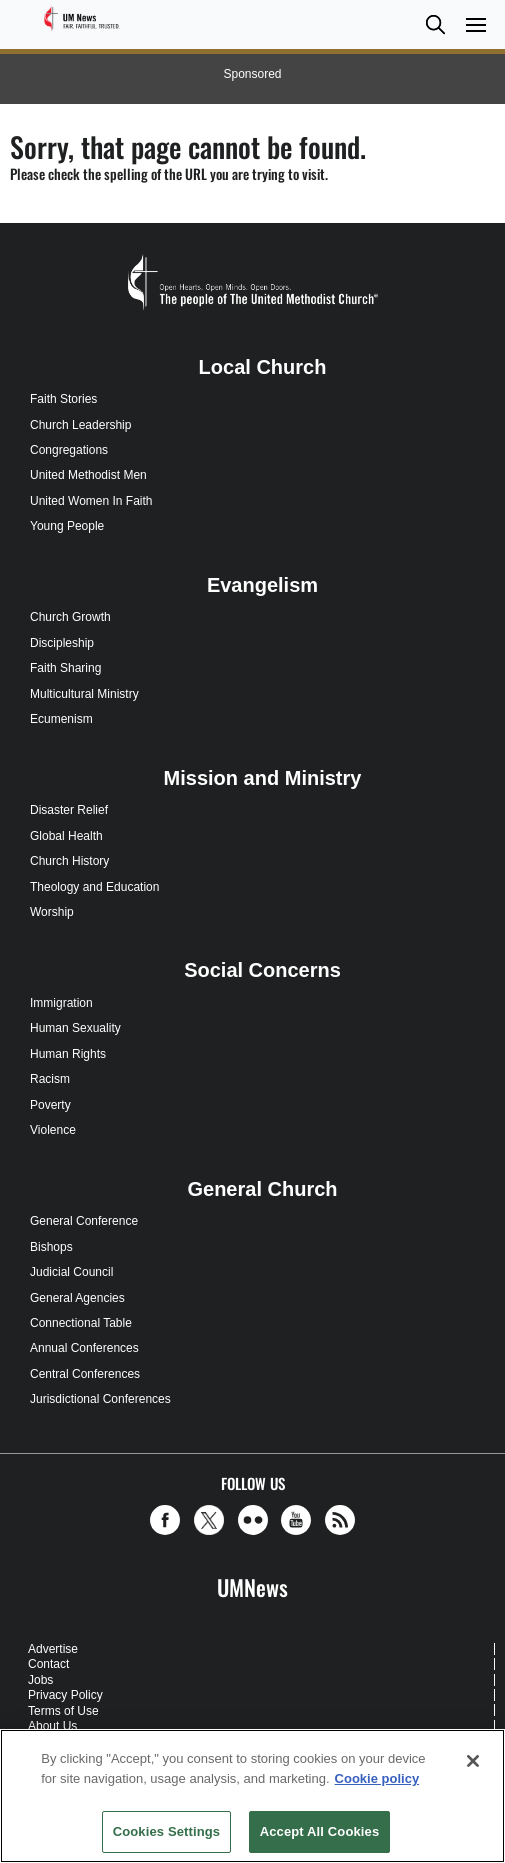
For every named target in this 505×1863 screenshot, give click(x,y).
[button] (435, 24)
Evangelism (262, 585)
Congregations (69, 450)
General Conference (84, 1221)
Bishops (51, 1247)
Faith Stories (63, 399)
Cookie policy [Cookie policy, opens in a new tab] (377, 1778)
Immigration (61, 1003)
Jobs (40, 1680)
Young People (67, 526)
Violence (53, 1130)
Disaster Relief (69, 810)
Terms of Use (63, 1711)
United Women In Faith (91, 501)
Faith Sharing (65, 668)
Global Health (66, 836)
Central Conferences (85, 1374)
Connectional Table (81, 1323)
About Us (52, 1726)
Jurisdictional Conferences (100, 1399)
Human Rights (68, 1054)
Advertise (53, 1649)
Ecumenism (61, 719)
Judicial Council (71, 1272)
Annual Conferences (84, 1348)
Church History (69, 861)
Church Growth (70, 617)
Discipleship (62, 643)
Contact (48, 1664)
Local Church (263, 367)
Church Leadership (80, 425)
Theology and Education (94, 887)
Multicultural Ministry (84, 694)
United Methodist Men (88, 475)
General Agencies (77, 1298)
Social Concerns (262, 970)
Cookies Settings (167, 1831)
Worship (52, 912)
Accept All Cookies (320, 1831)
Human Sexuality (75, 1028)
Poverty (50, 1105)
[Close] (473, 1761)
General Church (262, 1189)
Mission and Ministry (263, 778)
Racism (50, 1079)
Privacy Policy (65, 1695)
